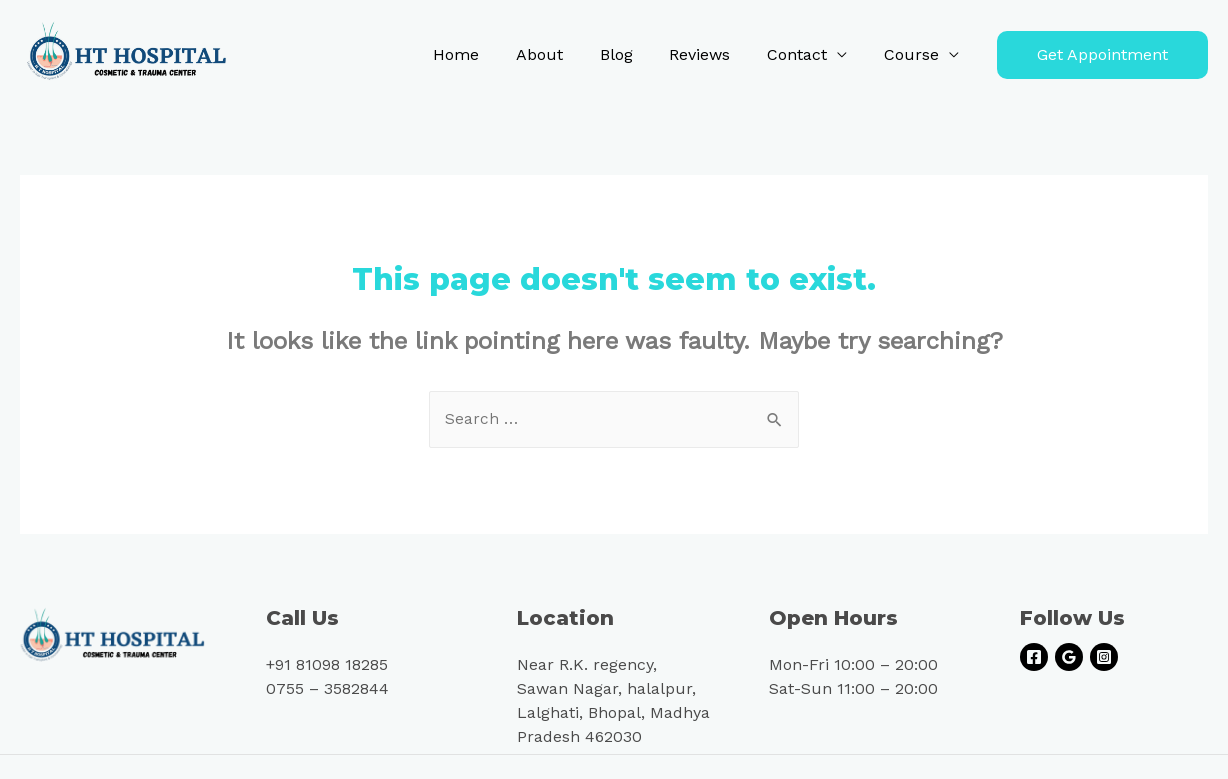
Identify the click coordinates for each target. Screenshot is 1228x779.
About (560, 54)
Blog (632, 54)
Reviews (711, 54)
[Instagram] (1104, 658)
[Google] (1069, 658)
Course (913, 54)
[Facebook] (1034, 658)
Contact (804, 54)
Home (482, 54)
